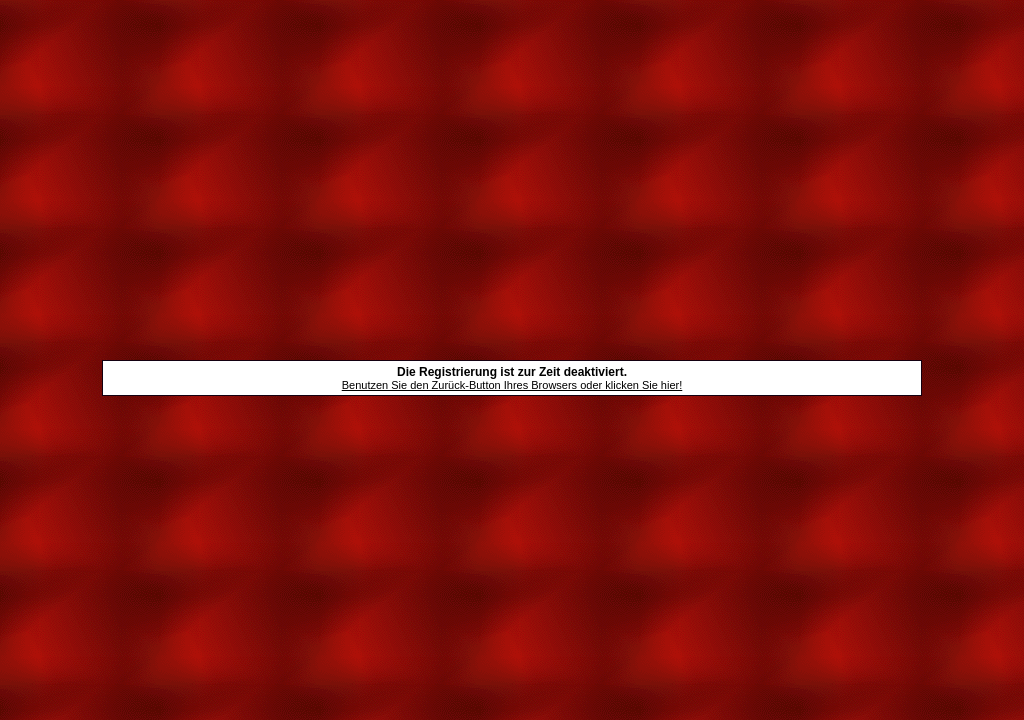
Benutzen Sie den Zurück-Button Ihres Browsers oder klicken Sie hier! (512, 385)
